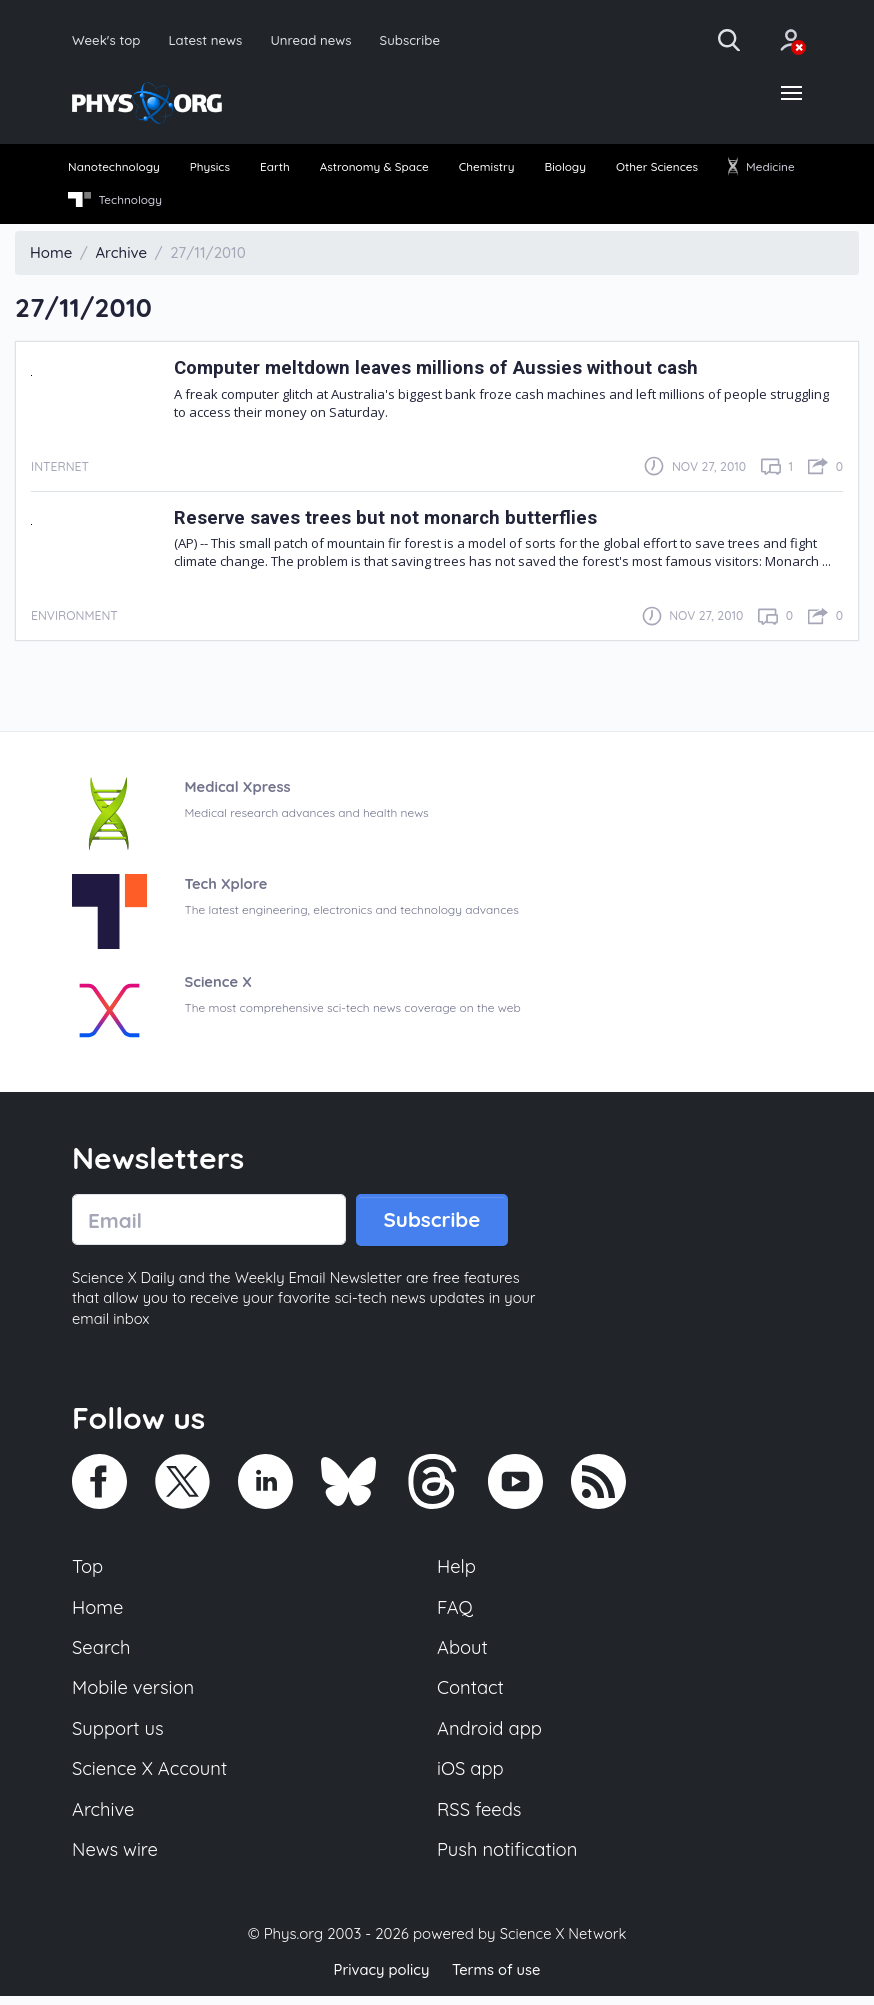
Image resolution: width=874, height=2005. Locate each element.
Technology (115, 202)
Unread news (314, 39)
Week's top (107, 39)
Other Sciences (657, 168)
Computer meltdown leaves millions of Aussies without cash (443, 370)
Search (102, 1653)
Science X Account (151, 1777)
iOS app (471, 1777)
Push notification (508, 1860)
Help (457, 1571)
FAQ (455, 1612)
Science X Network (562, 1943)
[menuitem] (115, 170)
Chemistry (486, 168)
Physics (210, 168)
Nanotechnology (115, 168)
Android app (490, 1736)
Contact (471, 1695)
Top (88, 1571)
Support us (118, 1736)
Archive (104, 1818)
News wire (116, 1860)
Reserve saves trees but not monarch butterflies (390, 519)
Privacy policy (380, 1979)
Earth (275, 168)
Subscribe (415, 39)
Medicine (761, 168)
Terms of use (497, 1979)
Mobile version (134, 1695)
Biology (565, 168)
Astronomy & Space (374, 168)
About (463, 1653)
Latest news (207, 39)
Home (98, 1612)
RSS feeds (480, 1818)
